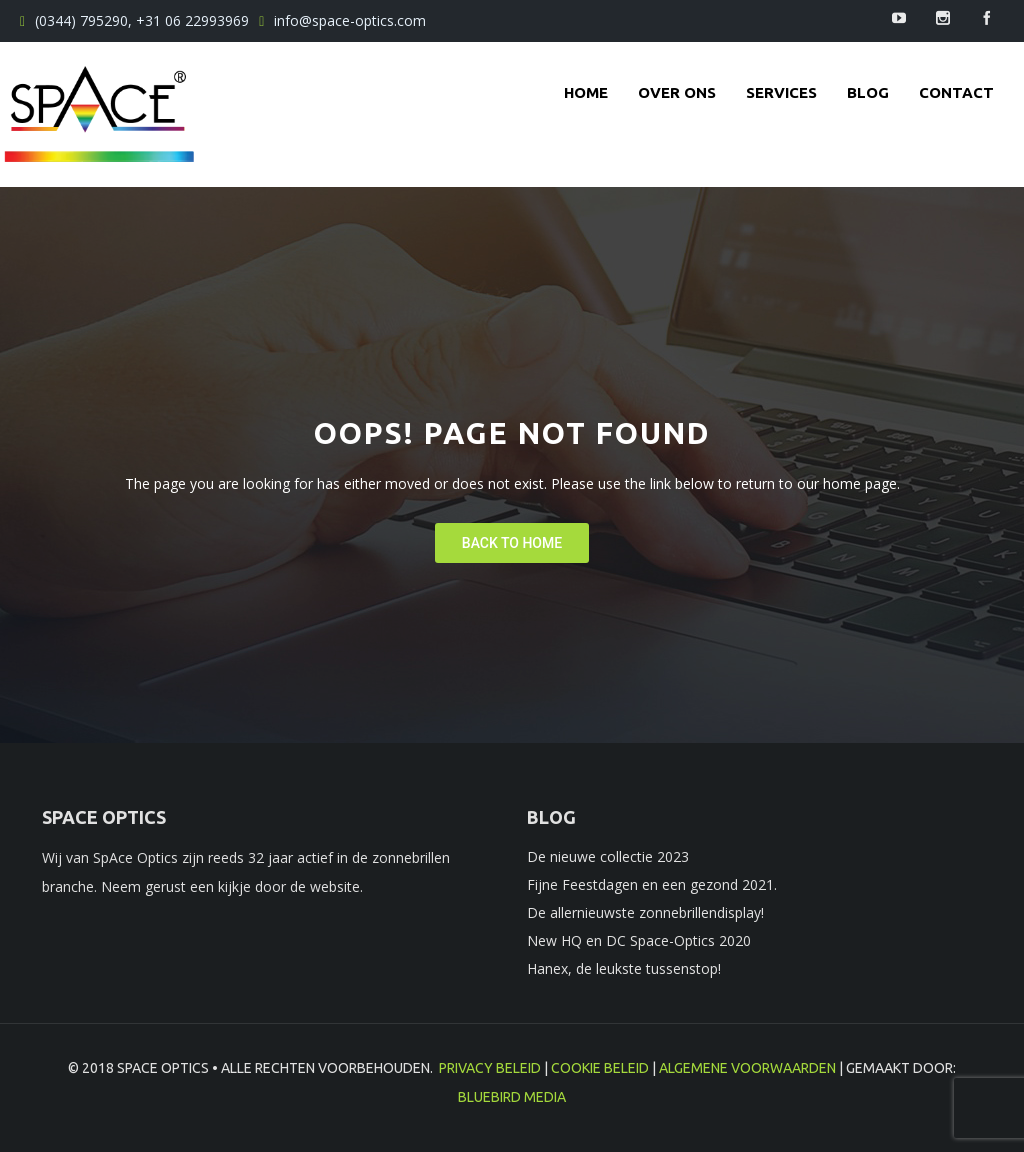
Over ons (677, 92)
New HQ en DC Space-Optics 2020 (639, 940)
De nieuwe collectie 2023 (608, 856)
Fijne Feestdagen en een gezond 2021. (652, 884)
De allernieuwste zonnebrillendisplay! (645, 912)
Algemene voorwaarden (747, 1068)
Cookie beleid (600, 1068)
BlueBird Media (512, 1097)
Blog (868, 92)
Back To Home (512, 543)
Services (781, 92)
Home (586, 92)
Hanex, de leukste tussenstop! (624, 968)
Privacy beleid (490, 1068)
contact (956, 92)
